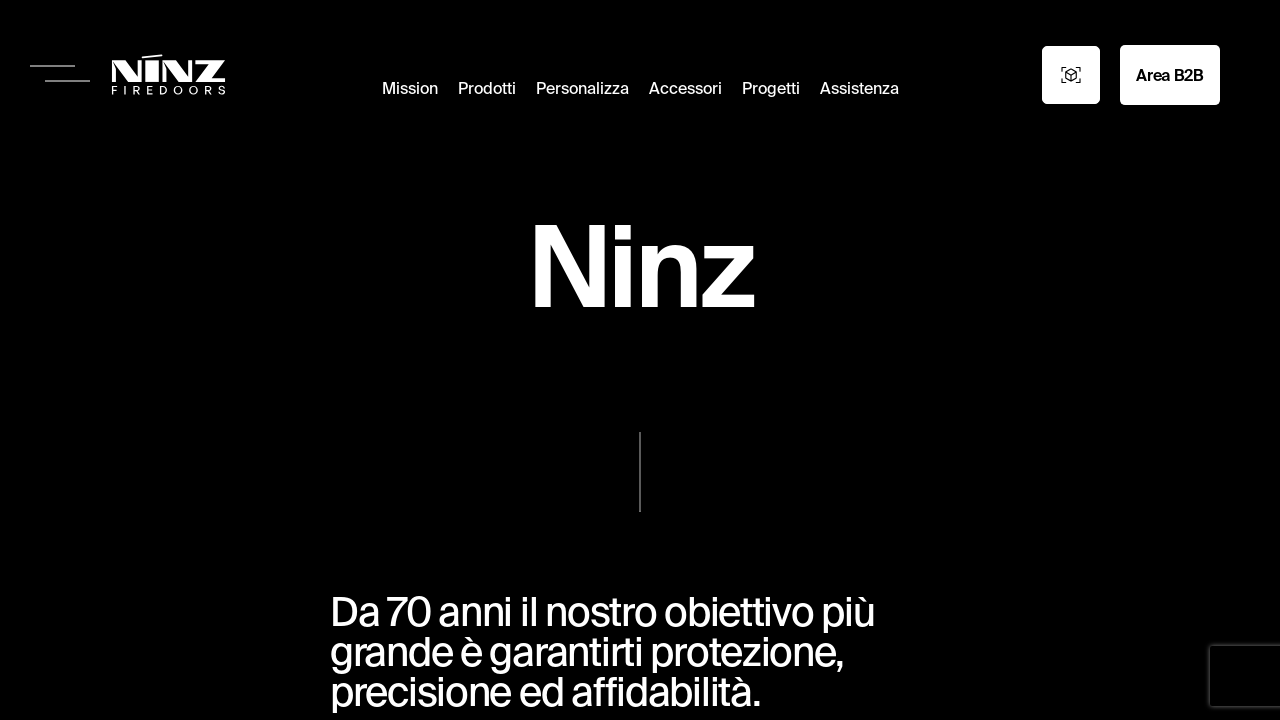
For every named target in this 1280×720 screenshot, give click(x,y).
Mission (410, 88)
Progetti (771, 88)
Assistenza (859, 88)
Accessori (685, 88)
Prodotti (487, 88)
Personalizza (582, 88)
